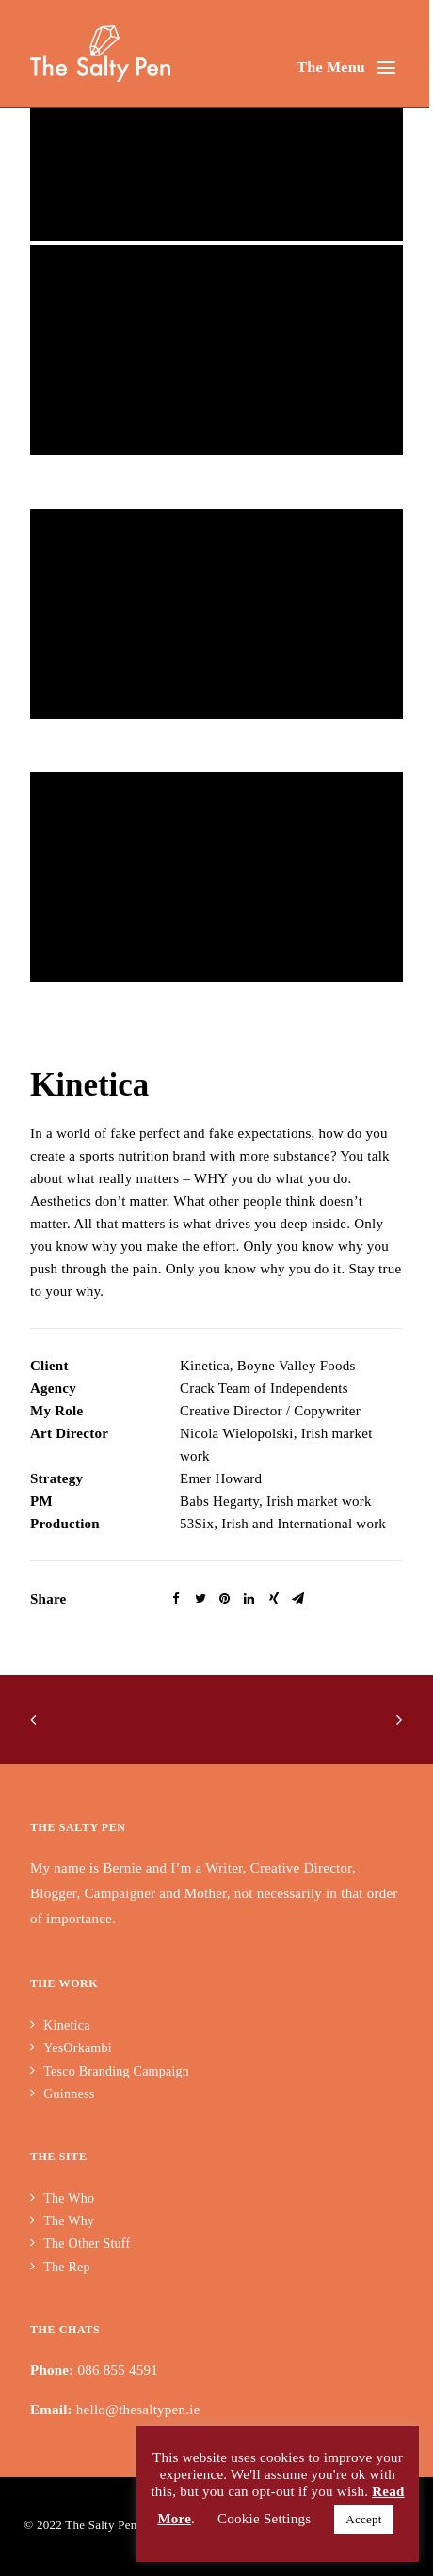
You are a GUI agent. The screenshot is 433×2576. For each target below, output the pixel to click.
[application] (216, 136)
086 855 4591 (118, 2370)
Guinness (68, 2094)
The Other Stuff (86, 2243)
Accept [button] (363, 2519)
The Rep (66, 2267)
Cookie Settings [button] (264, 2518)
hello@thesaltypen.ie (138, 2409)
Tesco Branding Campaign (116, 2071)
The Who (68, 2198)
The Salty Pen (100, 2525)
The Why (68, 2221)
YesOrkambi (79, 2048)
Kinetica (66, 2025)
